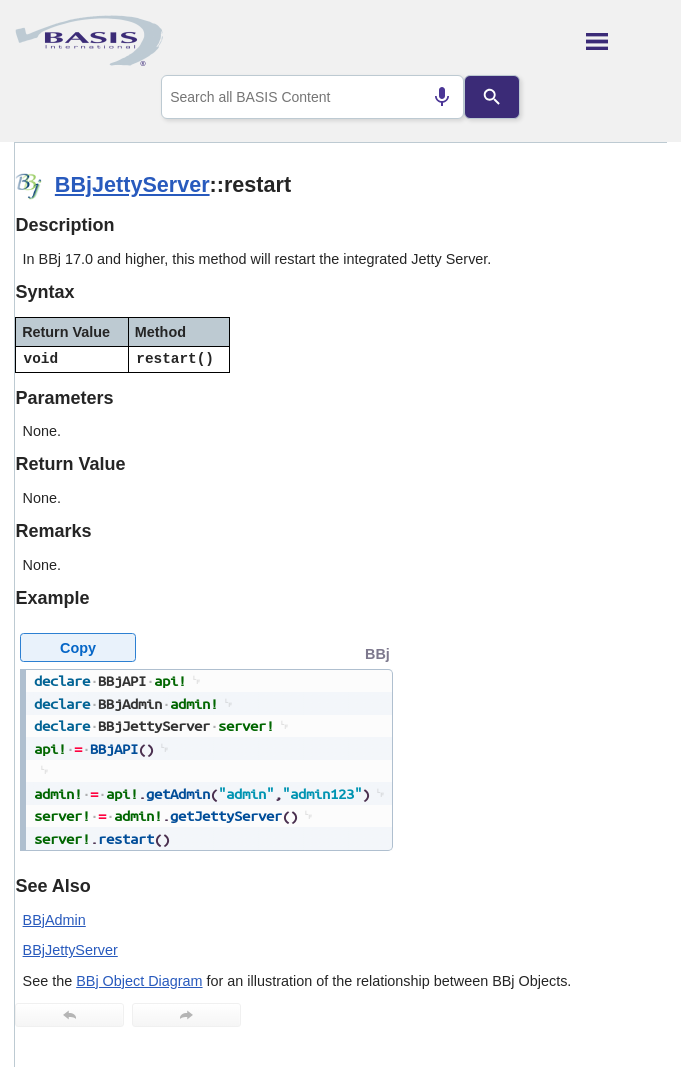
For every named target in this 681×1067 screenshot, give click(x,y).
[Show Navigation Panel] (626, 41)
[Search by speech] (442, 97)
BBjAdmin (54, 920)
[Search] (492, 97)
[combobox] (312, 97)
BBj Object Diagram (139, 981)
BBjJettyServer (132, 184)
